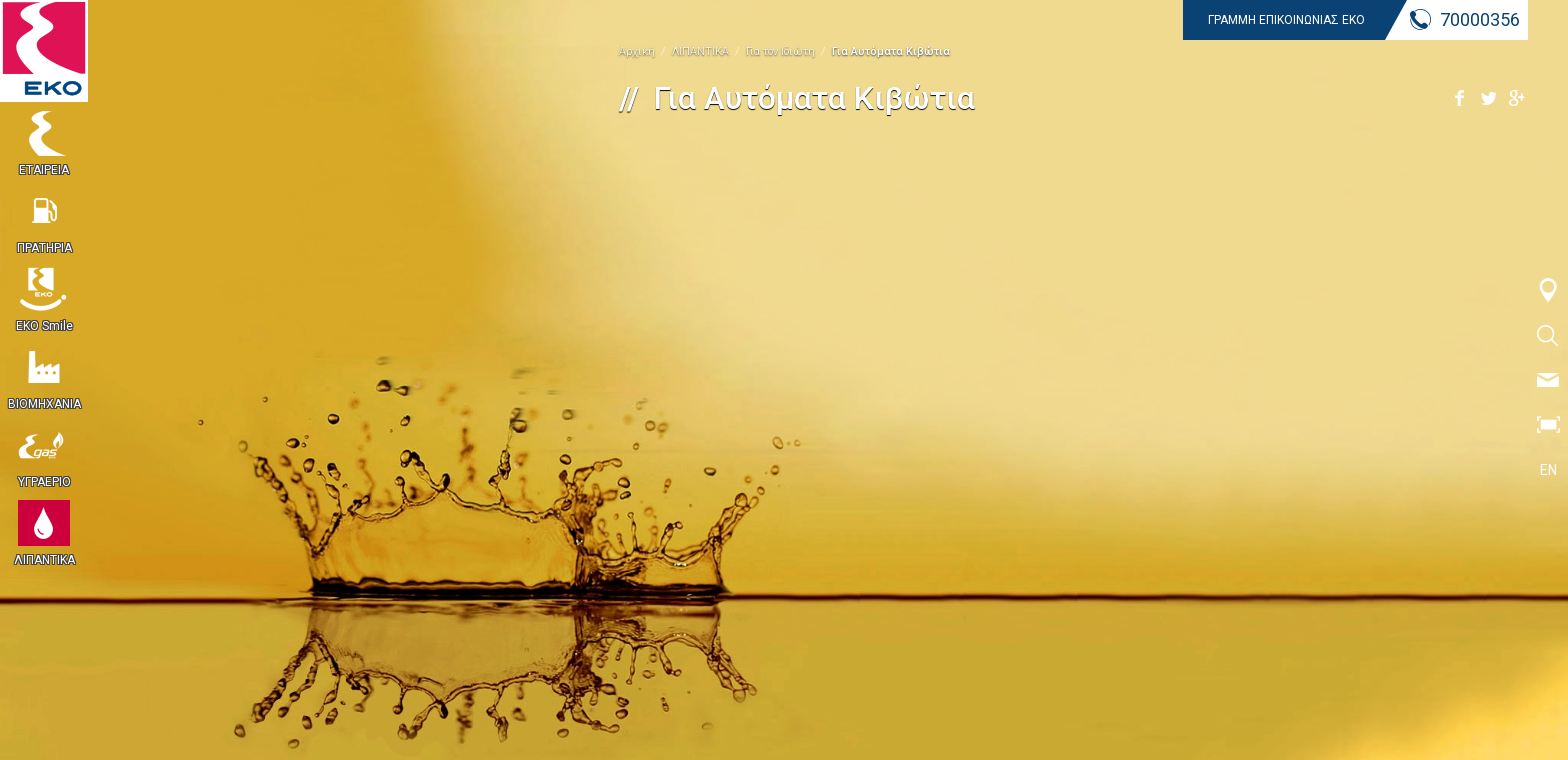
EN (1548, 470)
